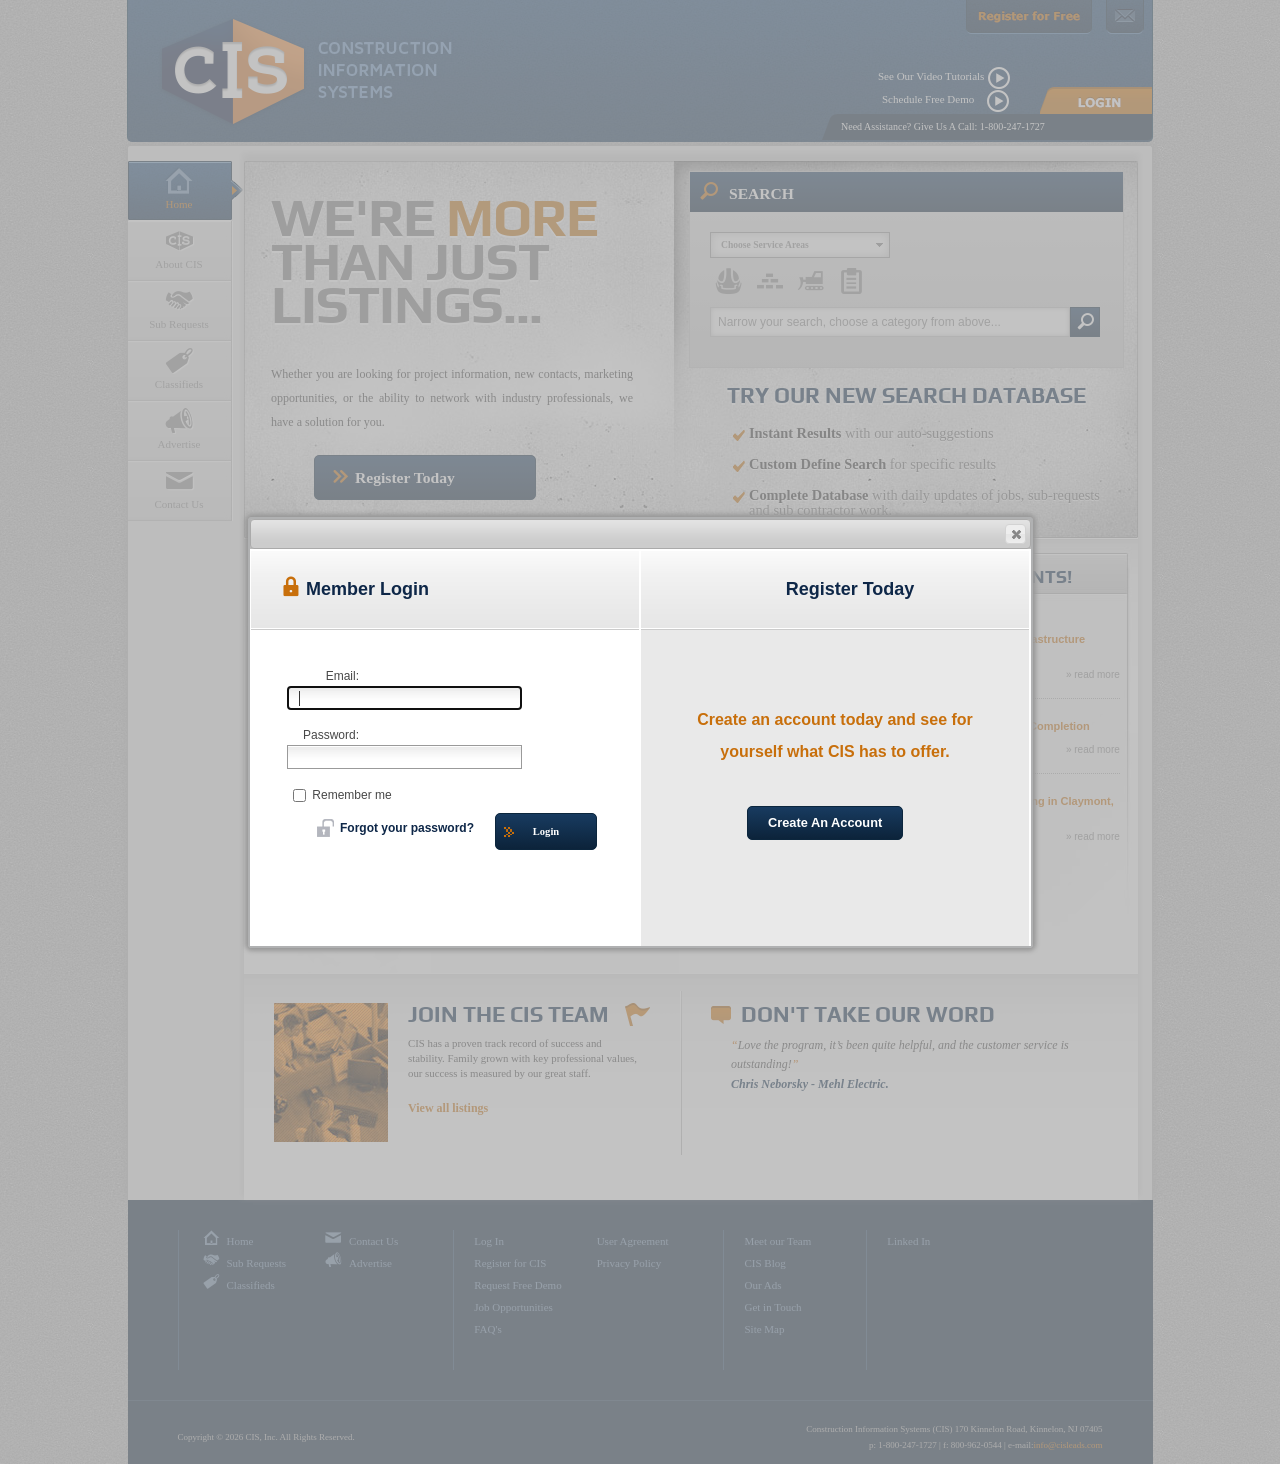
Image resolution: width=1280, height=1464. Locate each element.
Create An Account (825, 822)
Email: (342, 676)
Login (531, 832)
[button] (1015, 534)
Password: (331, 735)
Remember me (342, 795)
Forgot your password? (395, 828)
